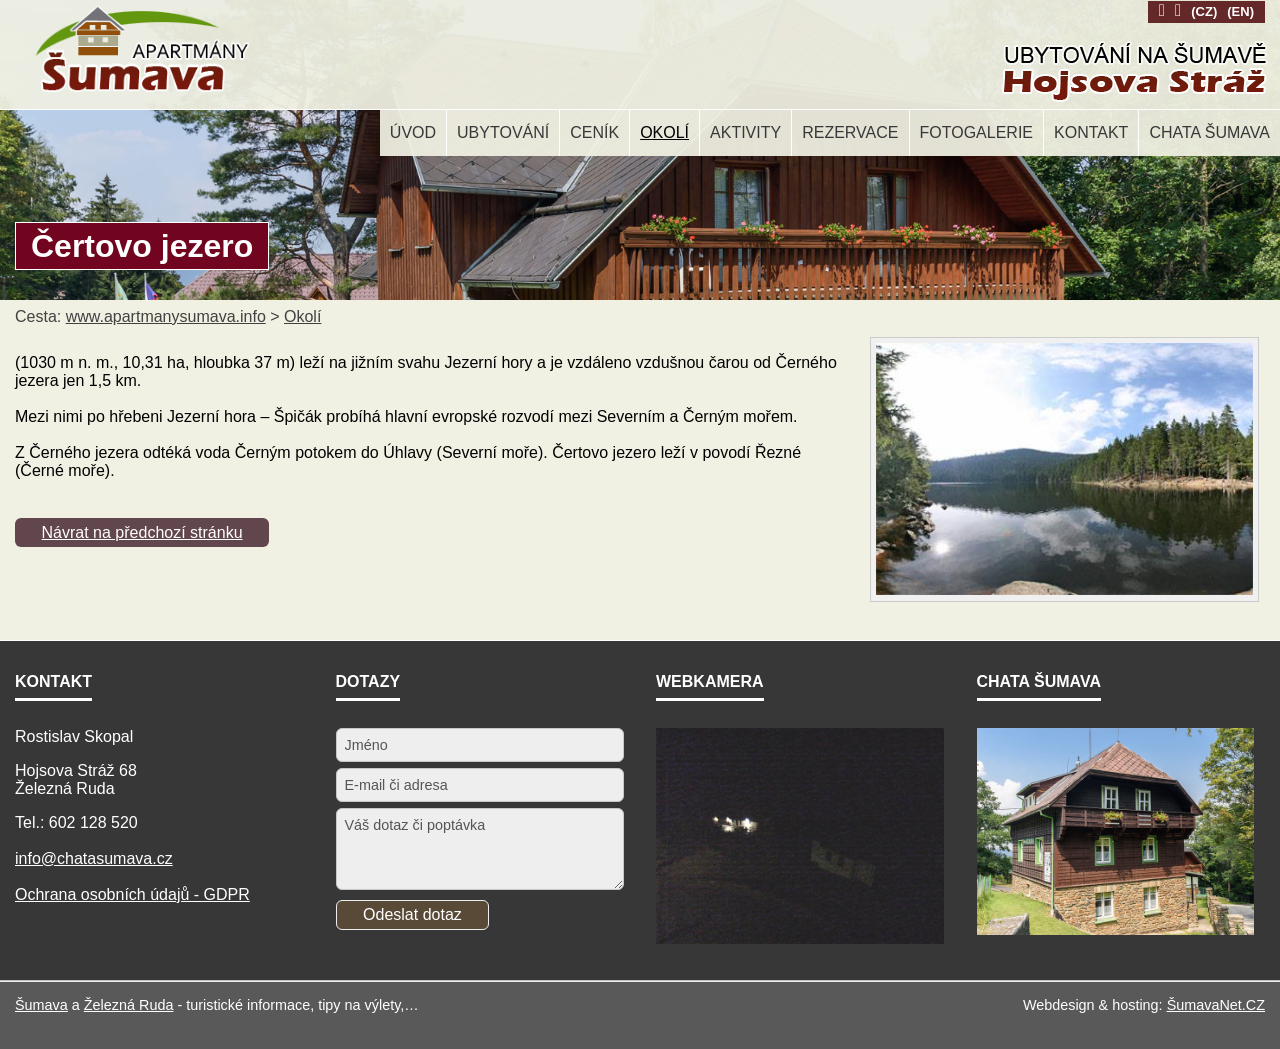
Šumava (41, 1005)
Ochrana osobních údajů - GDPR (132, 894)
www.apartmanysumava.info (166, 316)
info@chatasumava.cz (94, 858)
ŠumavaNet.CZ (1216, 1005)
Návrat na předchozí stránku (142, 532)
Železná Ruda (129, 1005)
